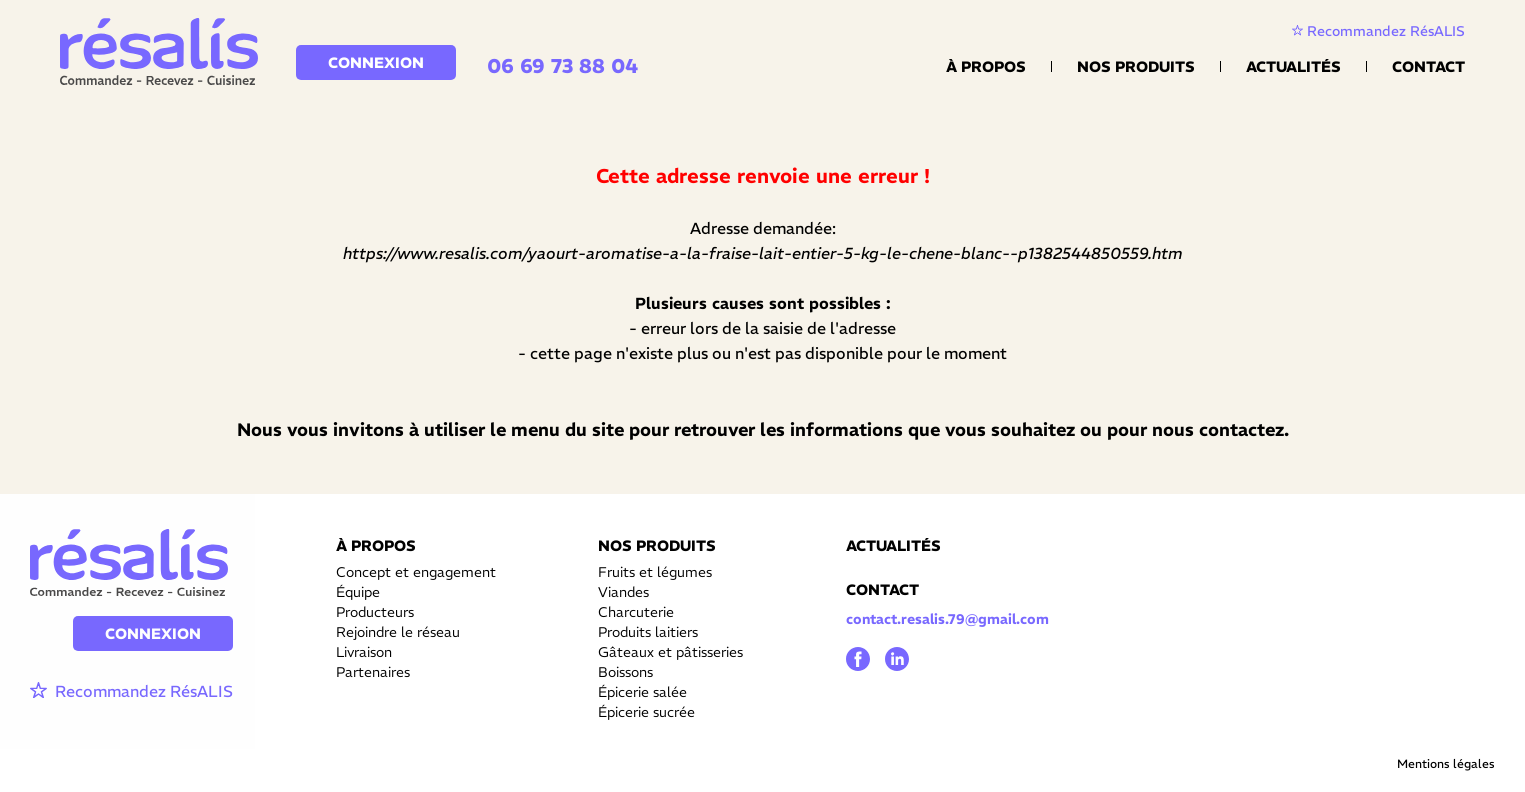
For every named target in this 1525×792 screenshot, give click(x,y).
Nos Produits (1136, 66)
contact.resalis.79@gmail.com (947, 619)
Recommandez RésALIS (1378, 31)
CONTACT (882, 589)
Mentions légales (1446, 763)
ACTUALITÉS (893, 545)
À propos (986, 66)
